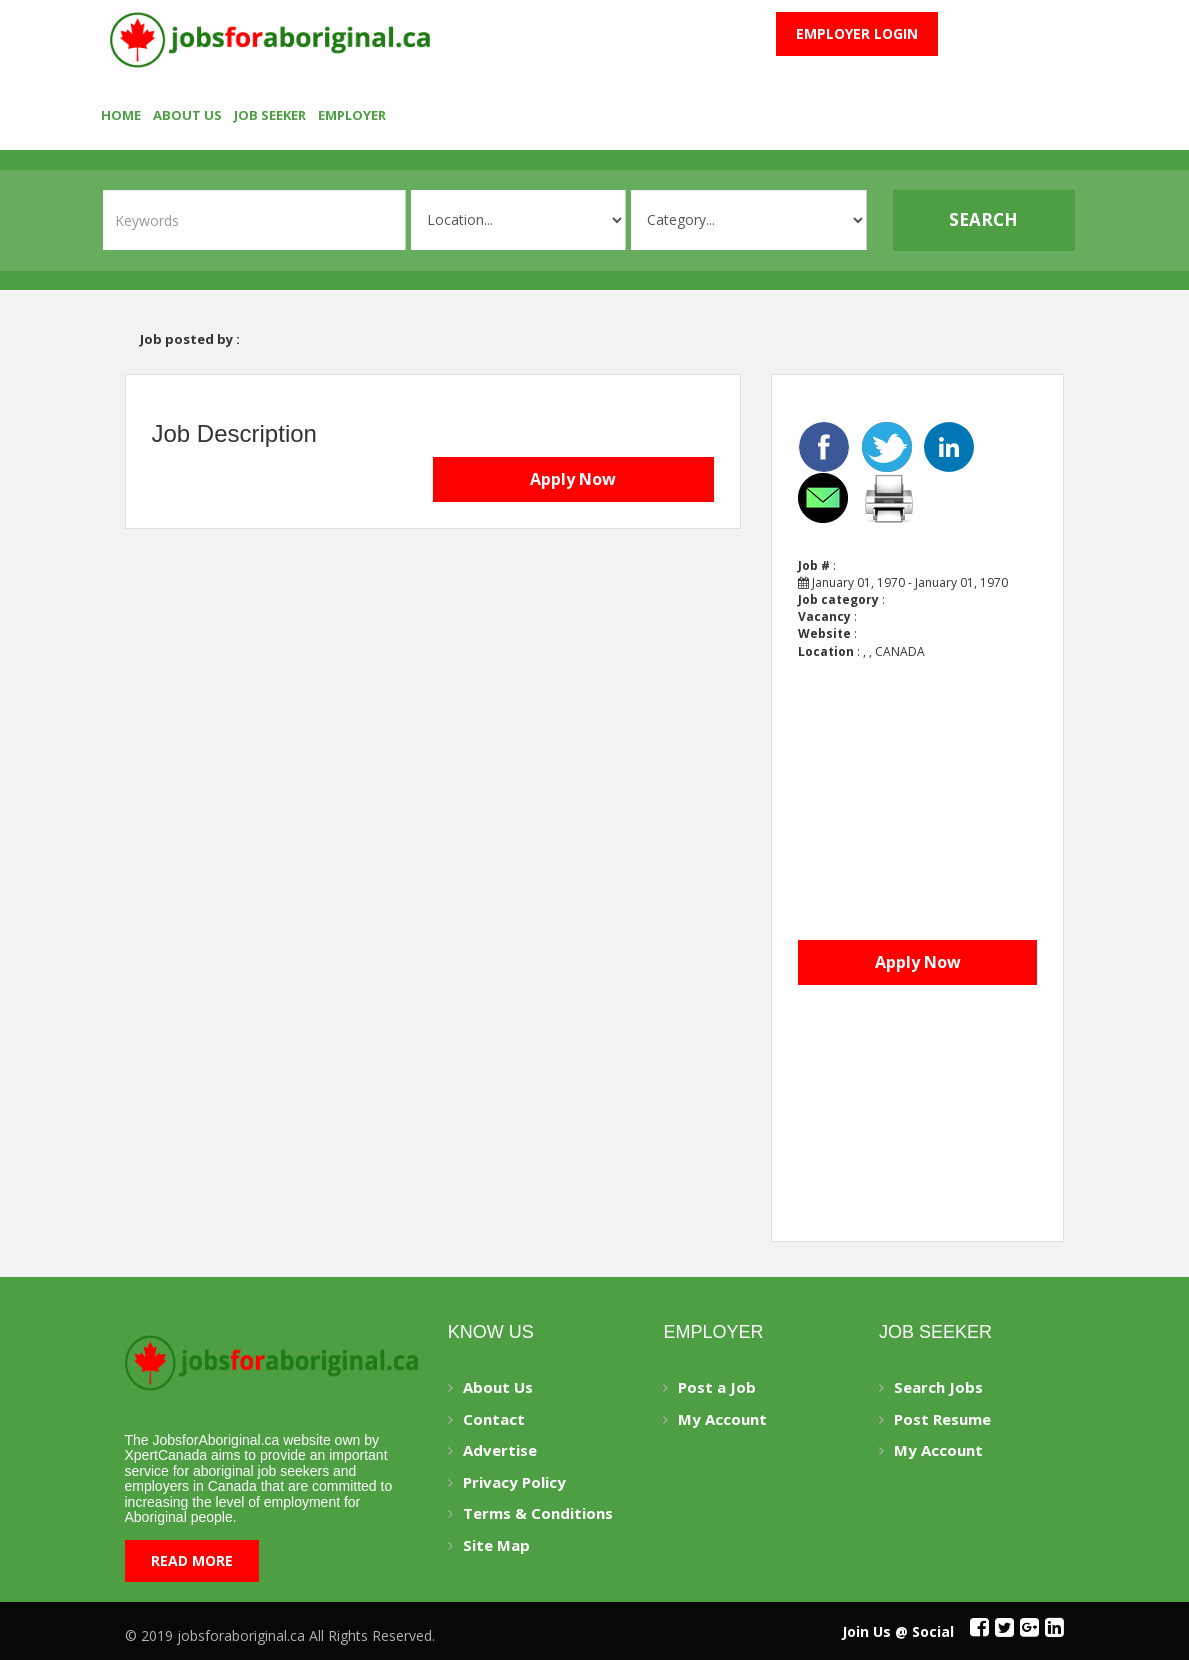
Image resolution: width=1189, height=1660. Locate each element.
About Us (187, 115)
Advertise (500, 1450)
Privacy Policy (514, 1482)
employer (352, 115)
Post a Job (717, 1387)
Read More (192, 1560)
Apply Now (573, 479)
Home (121, 115)
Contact (494, 1419)
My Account (722, 1419)
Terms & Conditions (538, 1513)
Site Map (496, 1545)
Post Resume (942, 1419)
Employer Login (857, 33)
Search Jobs (938, 1387)
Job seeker (270, 115)
